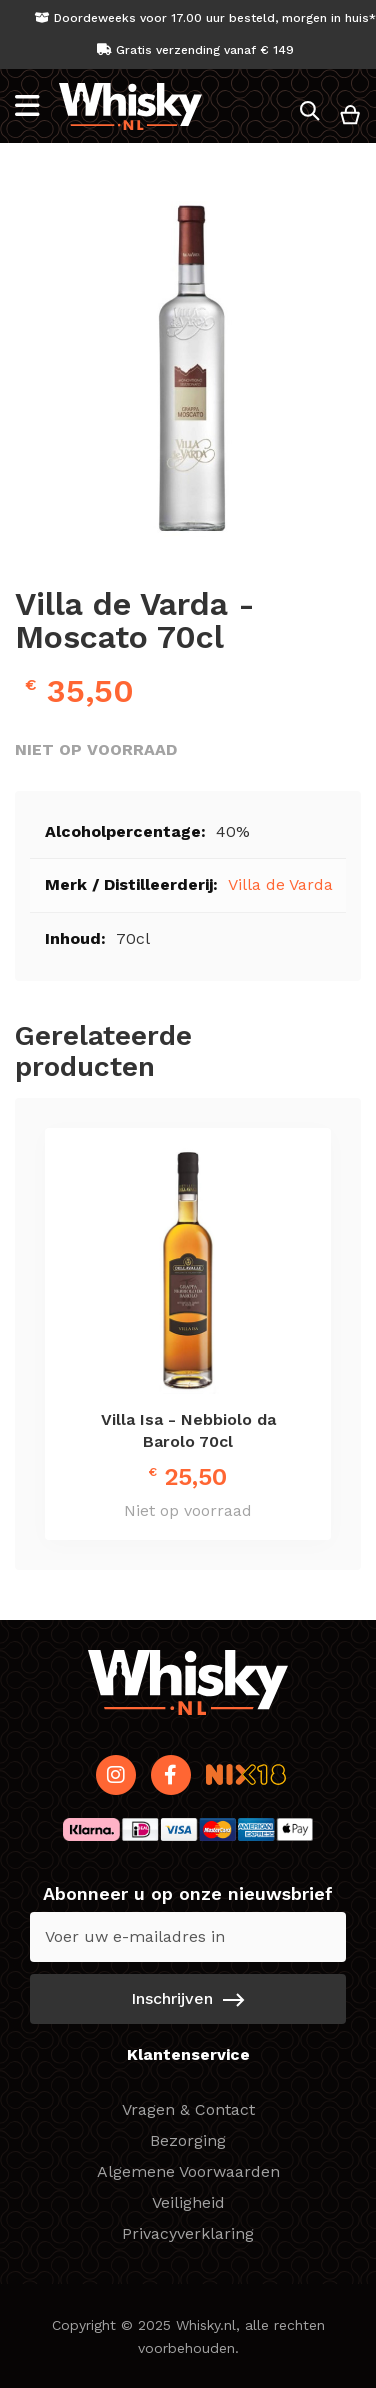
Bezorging (188, 2140)
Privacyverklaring (188, 2233)
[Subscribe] (188, 1999)
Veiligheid (188, 2202)
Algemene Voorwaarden (188, 2171)
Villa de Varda (280, 884)
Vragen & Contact (188, 2109)
